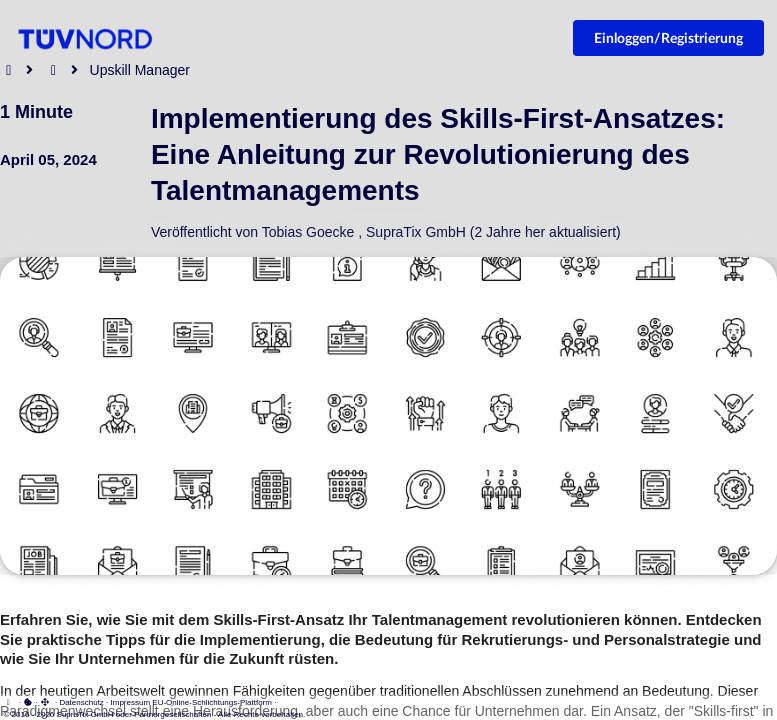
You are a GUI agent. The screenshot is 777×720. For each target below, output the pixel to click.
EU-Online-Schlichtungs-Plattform (212, 702)
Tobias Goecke (308, 232)
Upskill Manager (140, 70)
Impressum (131, 702)
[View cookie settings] (28, 702)
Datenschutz (81, 702)
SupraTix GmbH (416, 232)
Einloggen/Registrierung (668, 37)
